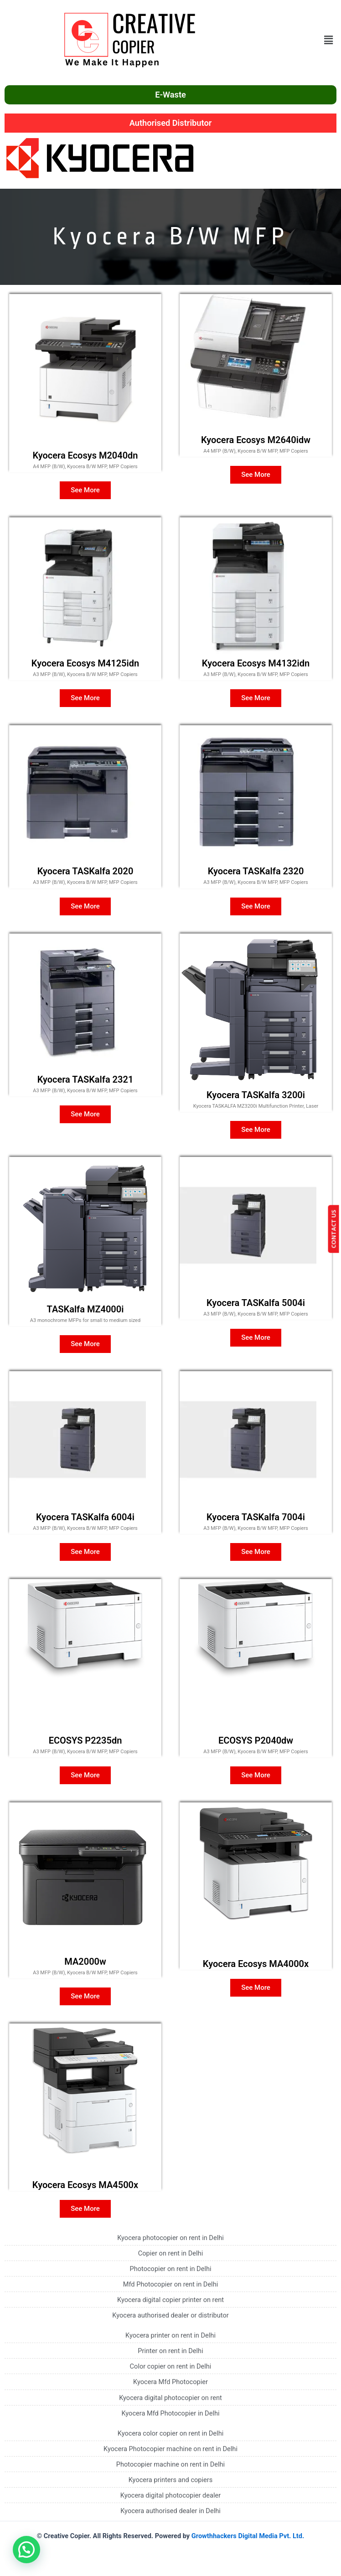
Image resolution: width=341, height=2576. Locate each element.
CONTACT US (335, 1229)
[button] (328, 40)
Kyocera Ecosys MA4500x (85, 2184)
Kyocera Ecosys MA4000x (256, 1963)
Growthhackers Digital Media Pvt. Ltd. (247, 2536)
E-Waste (170, 94)
